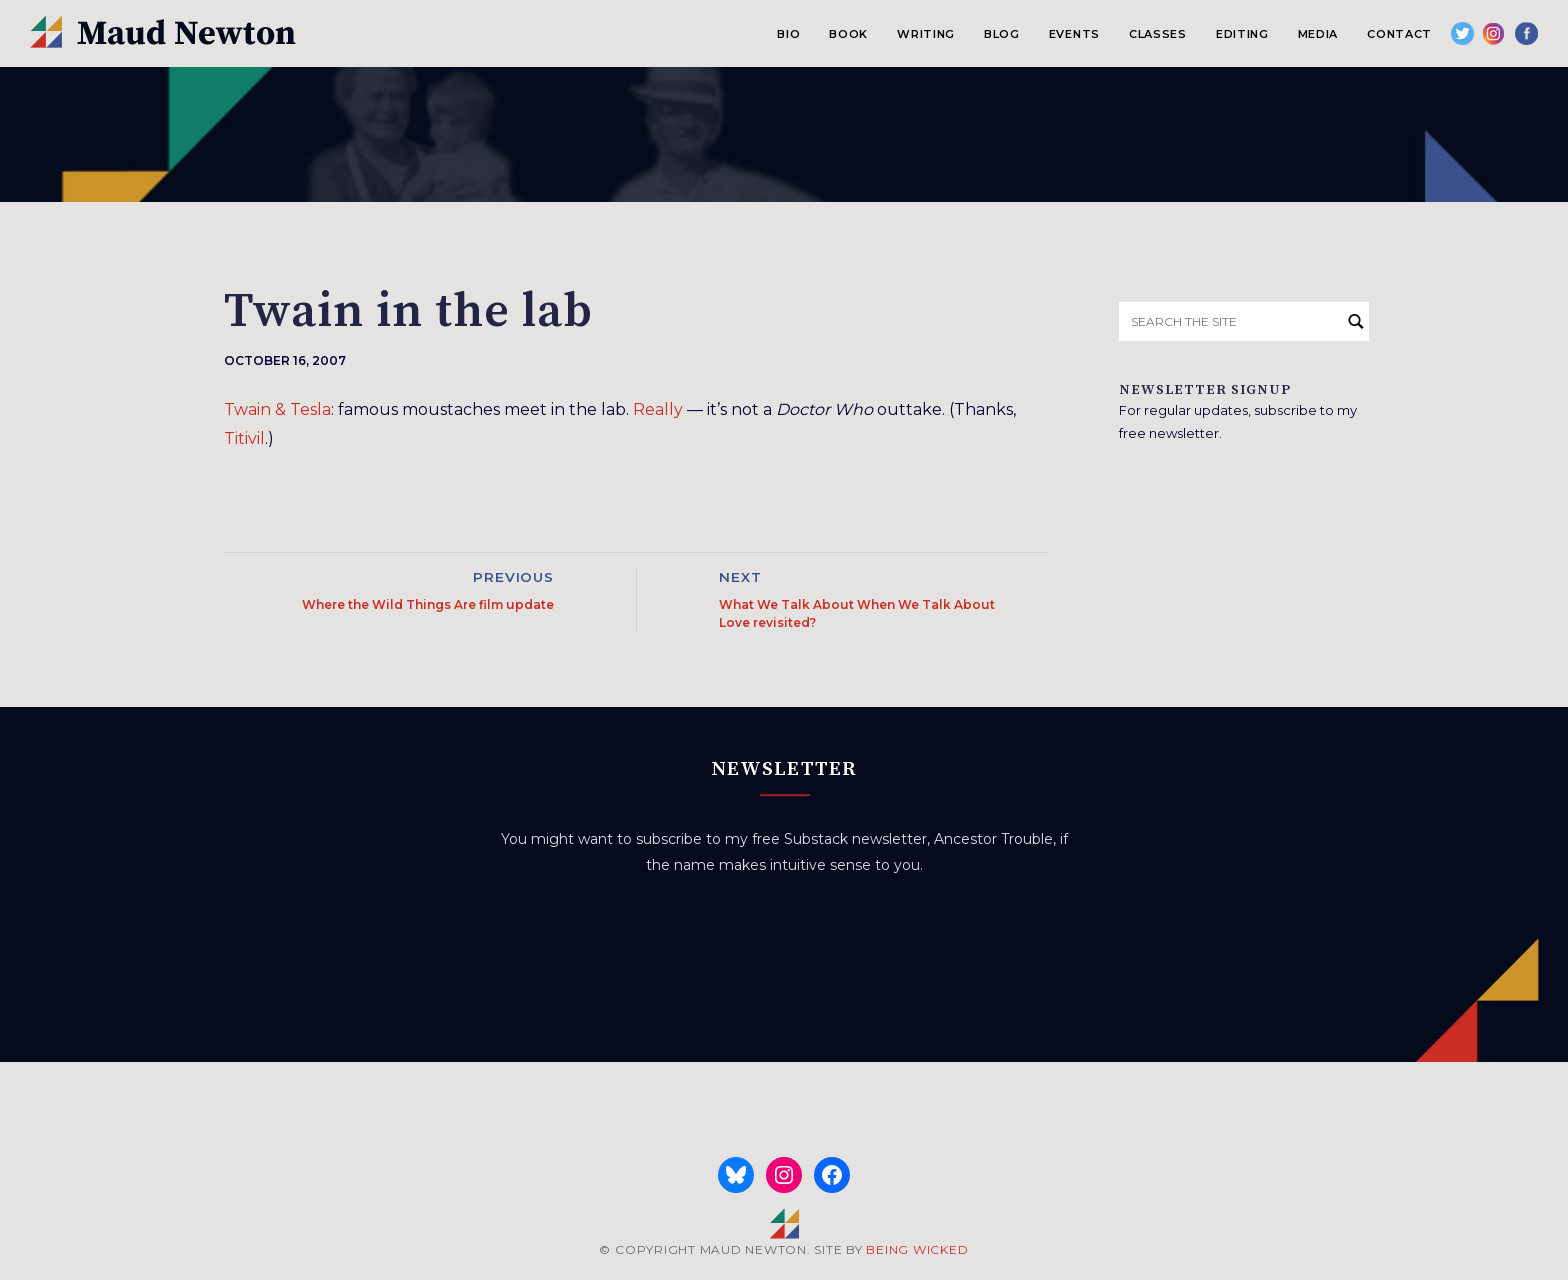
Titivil (244, 438)
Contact (1399, 34)
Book (848, 34)
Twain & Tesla (277, 409)
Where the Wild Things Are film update (428, 604)
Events (1074, 34)
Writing (926, 34)
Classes (1158, 34)
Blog (1002, 34)
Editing (1242, 34)
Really (658, 409)
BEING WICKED (917, 1249)
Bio (788, 34)
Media (1318, 34)
